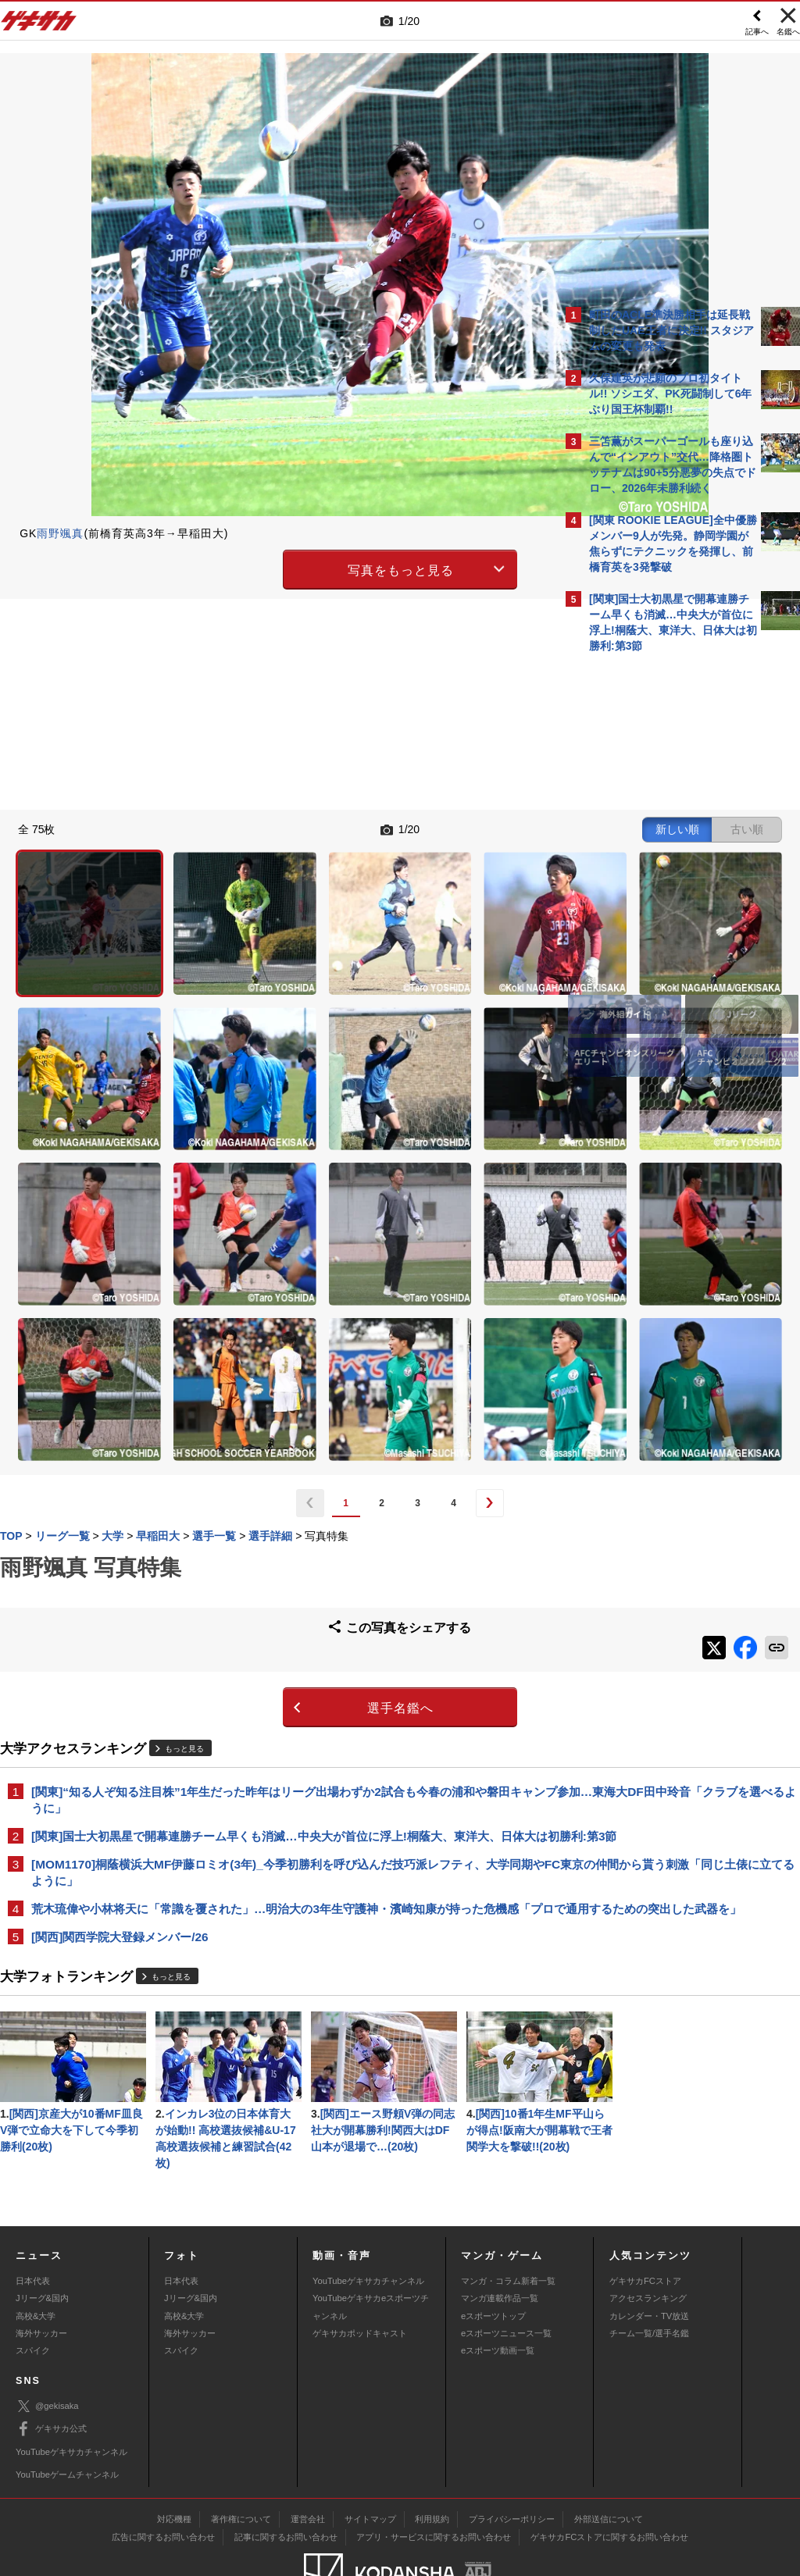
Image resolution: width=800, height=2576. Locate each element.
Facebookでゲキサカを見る (654, 929)
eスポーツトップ (493, 2257)
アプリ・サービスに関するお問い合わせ (433, 2479)
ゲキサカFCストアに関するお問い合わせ (609, 2479)
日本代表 (33, 2222)
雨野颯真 (60, 533)
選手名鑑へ (263, 1478)
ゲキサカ (39, 25)
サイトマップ (370, 2461)
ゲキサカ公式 (51, 2371)
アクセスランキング (648, 2240)
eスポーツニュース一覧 (506, 2274)
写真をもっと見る (264, 567)
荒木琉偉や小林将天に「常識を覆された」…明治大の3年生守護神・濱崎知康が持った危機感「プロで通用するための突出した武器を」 (275, 1709)
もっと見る (184, 1519)
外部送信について (608, 2461)
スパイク (33, 2292)
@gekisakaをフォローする (651, 897)
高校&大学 (35, 2257)
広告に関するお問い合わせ (163, 2479)
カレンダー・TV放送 (649, 2257)
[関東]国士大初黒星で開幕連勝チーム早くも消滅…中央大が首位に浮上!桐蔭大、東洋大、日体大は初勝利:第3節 (277, 1617)
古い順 (473, 827)
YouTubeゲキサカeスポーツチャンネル (370, 2249)
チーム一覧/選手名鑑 (649, 2274)
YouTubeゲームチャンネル (67, 2416)
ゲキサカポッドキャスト (359, 2274)
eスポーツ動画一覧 (497, 2292)
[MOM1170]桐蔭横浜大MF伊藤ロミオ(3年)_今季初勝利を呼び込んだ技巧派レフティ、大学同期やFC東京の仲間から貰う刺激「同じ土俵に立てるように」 (276, 1663)
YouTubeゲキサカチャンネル (368, 2222)
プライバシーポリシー (512, 2461)
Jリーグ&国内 (42, 2240)
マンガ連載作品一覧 (499, 2240)
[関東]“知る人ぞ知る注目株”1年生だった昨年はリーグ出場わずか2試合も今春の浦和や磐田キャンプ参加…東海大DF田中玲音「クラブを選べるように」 (276, 1570)
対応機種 (174, 2461)
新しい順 (404, 827)
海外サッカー (41, 2274)
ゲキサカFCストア (645, 2222)
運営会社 (308, 2461)
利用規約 (432, 2461)
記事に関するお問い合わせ (286, 2479)
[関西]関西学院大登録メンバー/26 (120, 1746)
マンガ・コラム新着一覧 (508, 2222)
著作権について (241, 2461)
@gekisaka (47, 2348)
